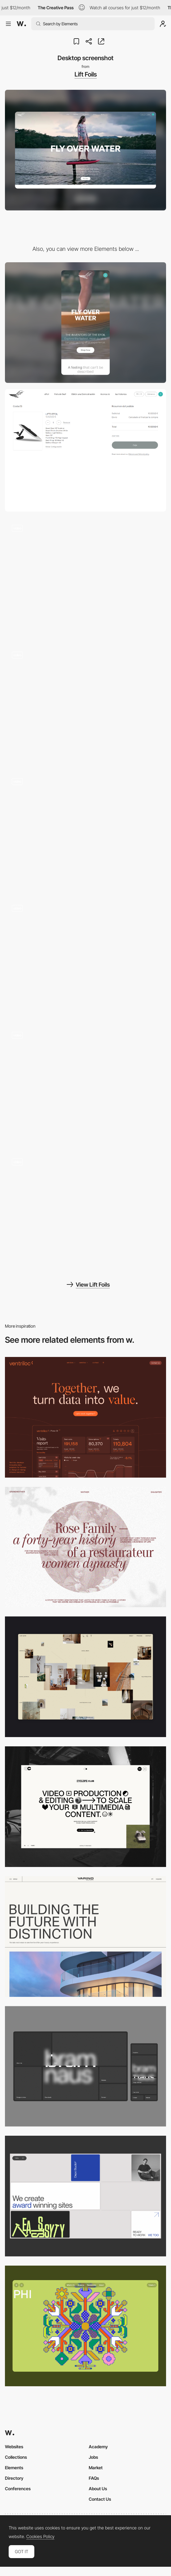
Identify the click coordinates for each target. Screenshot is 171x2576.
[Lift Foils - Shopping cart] (85, 450)
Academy (98, 2446)
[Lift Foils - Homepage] (85, 1085)
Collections (16, 2457)
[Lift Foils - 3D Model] (85, 831)
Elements (14, 2467)
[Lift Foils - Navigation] (85, 1211)
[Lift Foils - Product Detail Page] (85, 705)
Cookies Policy (40, 2536)
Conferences (18, 2488)
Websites (14, 2446)
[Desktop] (85, 1417)
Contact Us (100, 2499)
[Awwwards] (21, 23)
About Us (98, 2488)
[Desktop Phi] (85, 2326)
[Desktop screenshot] (85, 1547)
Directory (14, 2478)
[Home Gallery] (85, 1676)
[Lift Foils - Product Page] (85, 578)
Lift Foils (86, 74)
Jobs (93, 2457)
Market (96, 2467)
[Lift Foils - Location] (85, 958)
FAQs (94, 2478)
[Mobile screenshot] (85, 322)
